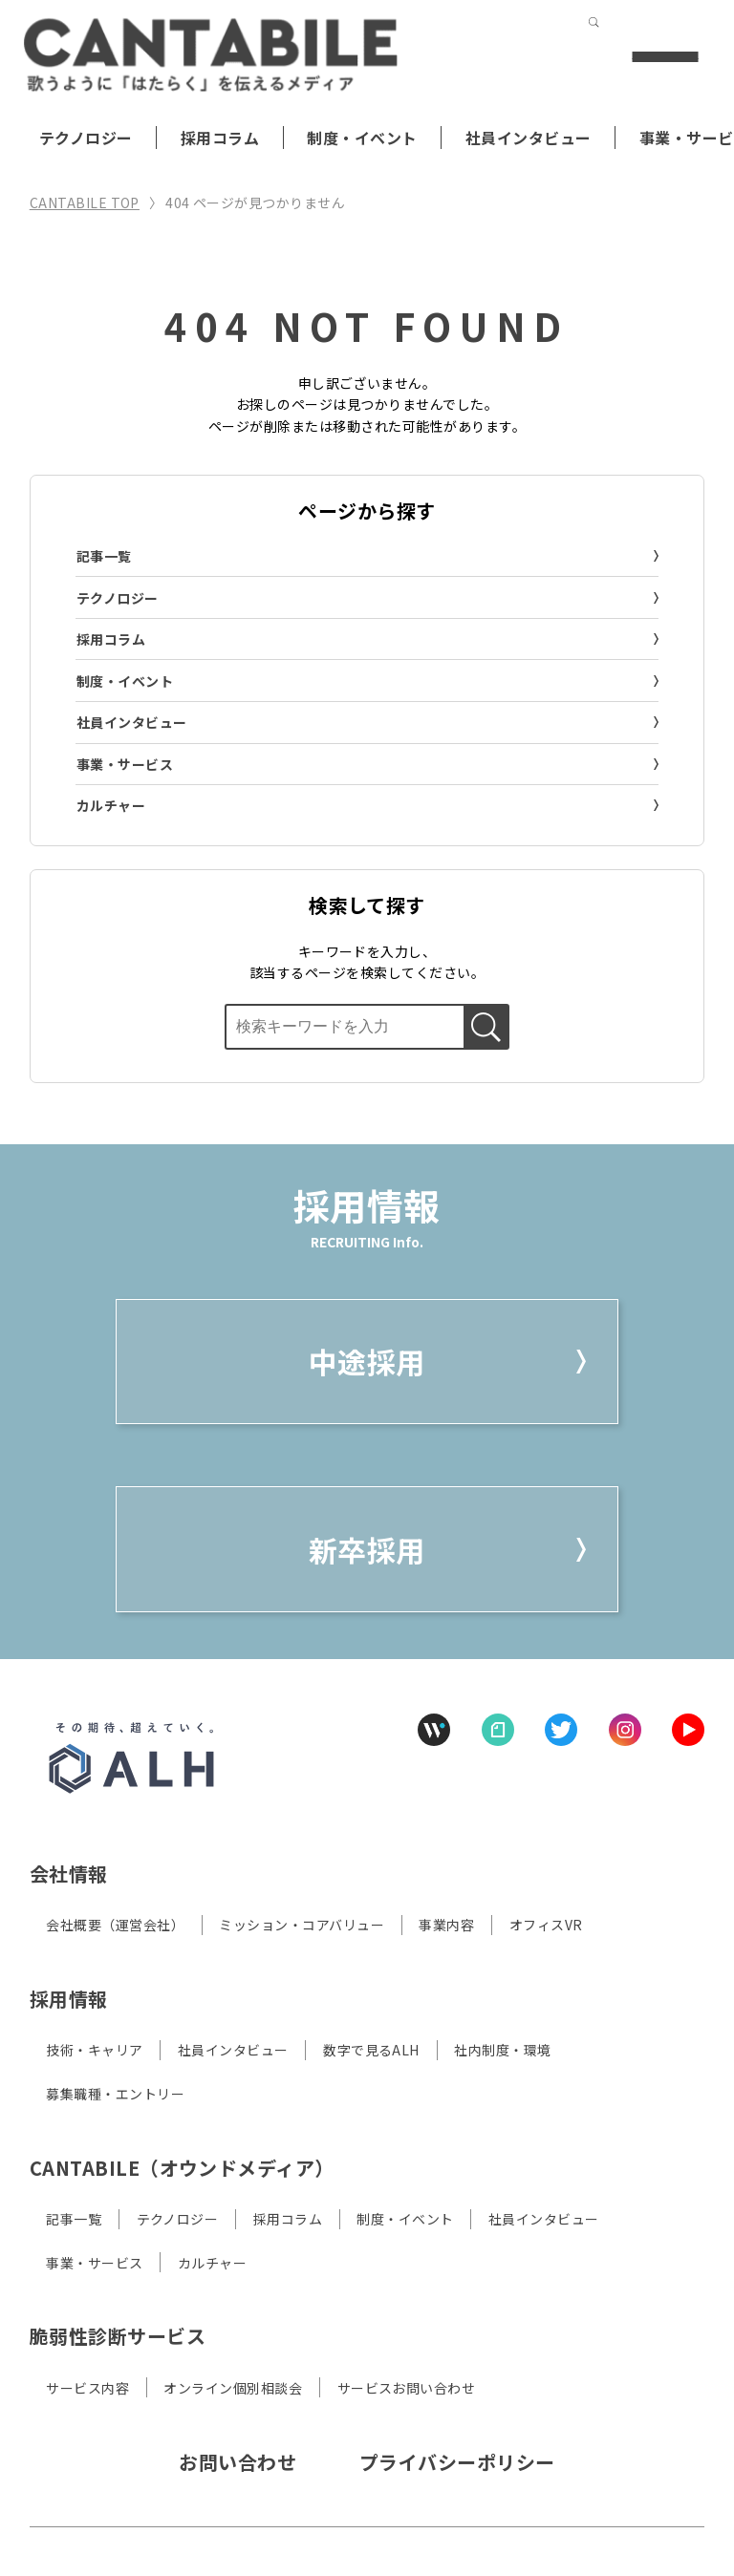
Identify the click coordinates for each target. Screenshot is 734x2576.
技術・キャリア (94, 2049)
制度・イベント (362, 137)
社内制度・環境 (502, 2049)
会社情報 (69, 1873)
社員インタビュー (528, 137)
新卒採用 (367, 1549)
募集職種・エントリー (115, 2093)
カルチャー (110, 805)
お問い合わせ (237, 2462)
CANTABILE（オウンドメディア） (182, 2168)
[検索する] (553, 56)
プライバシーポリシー (457, 2462)
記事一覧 (104, 555)
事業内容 (446, 1924)
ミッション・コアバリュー (301, 1924)
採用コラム (220, 137)
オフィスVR (546, 1924)
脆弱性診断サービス (117, 2336)
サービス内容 (87, 2387)
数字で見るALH (371, 2049)
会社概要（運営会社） (115, 1924)
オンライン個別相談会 (232, 2387)
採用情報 (69, 1998)
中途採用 (367, 1361)
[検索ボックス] (344, 1027)
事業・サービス (124, 764)
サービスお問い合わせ (406, 2387)
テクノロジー (86, 137)
